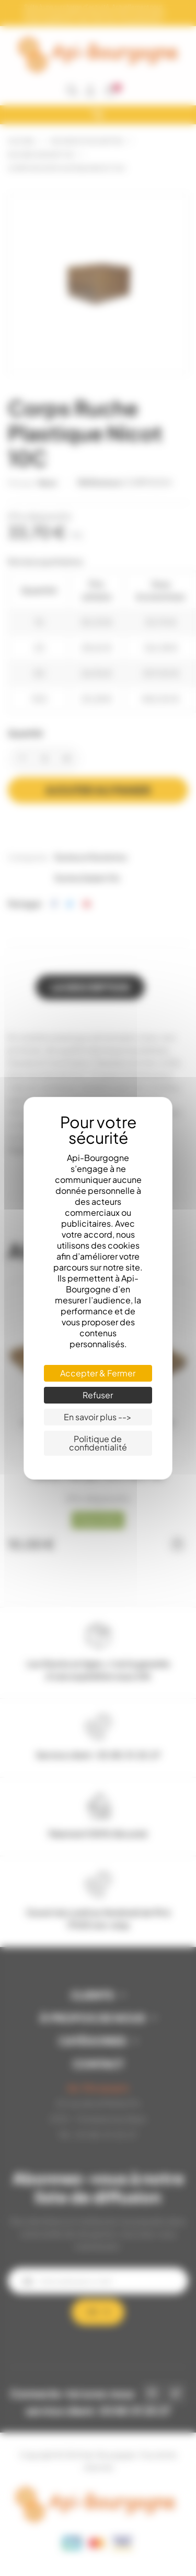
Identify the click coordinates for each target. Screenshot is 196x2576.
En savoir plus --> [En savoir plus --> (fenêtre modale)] (98, 1416)
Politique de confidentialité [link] (98, 1443)
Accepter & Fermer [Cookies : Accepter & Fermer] (97, 1373)
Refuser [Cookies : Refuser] (98, 1394)
